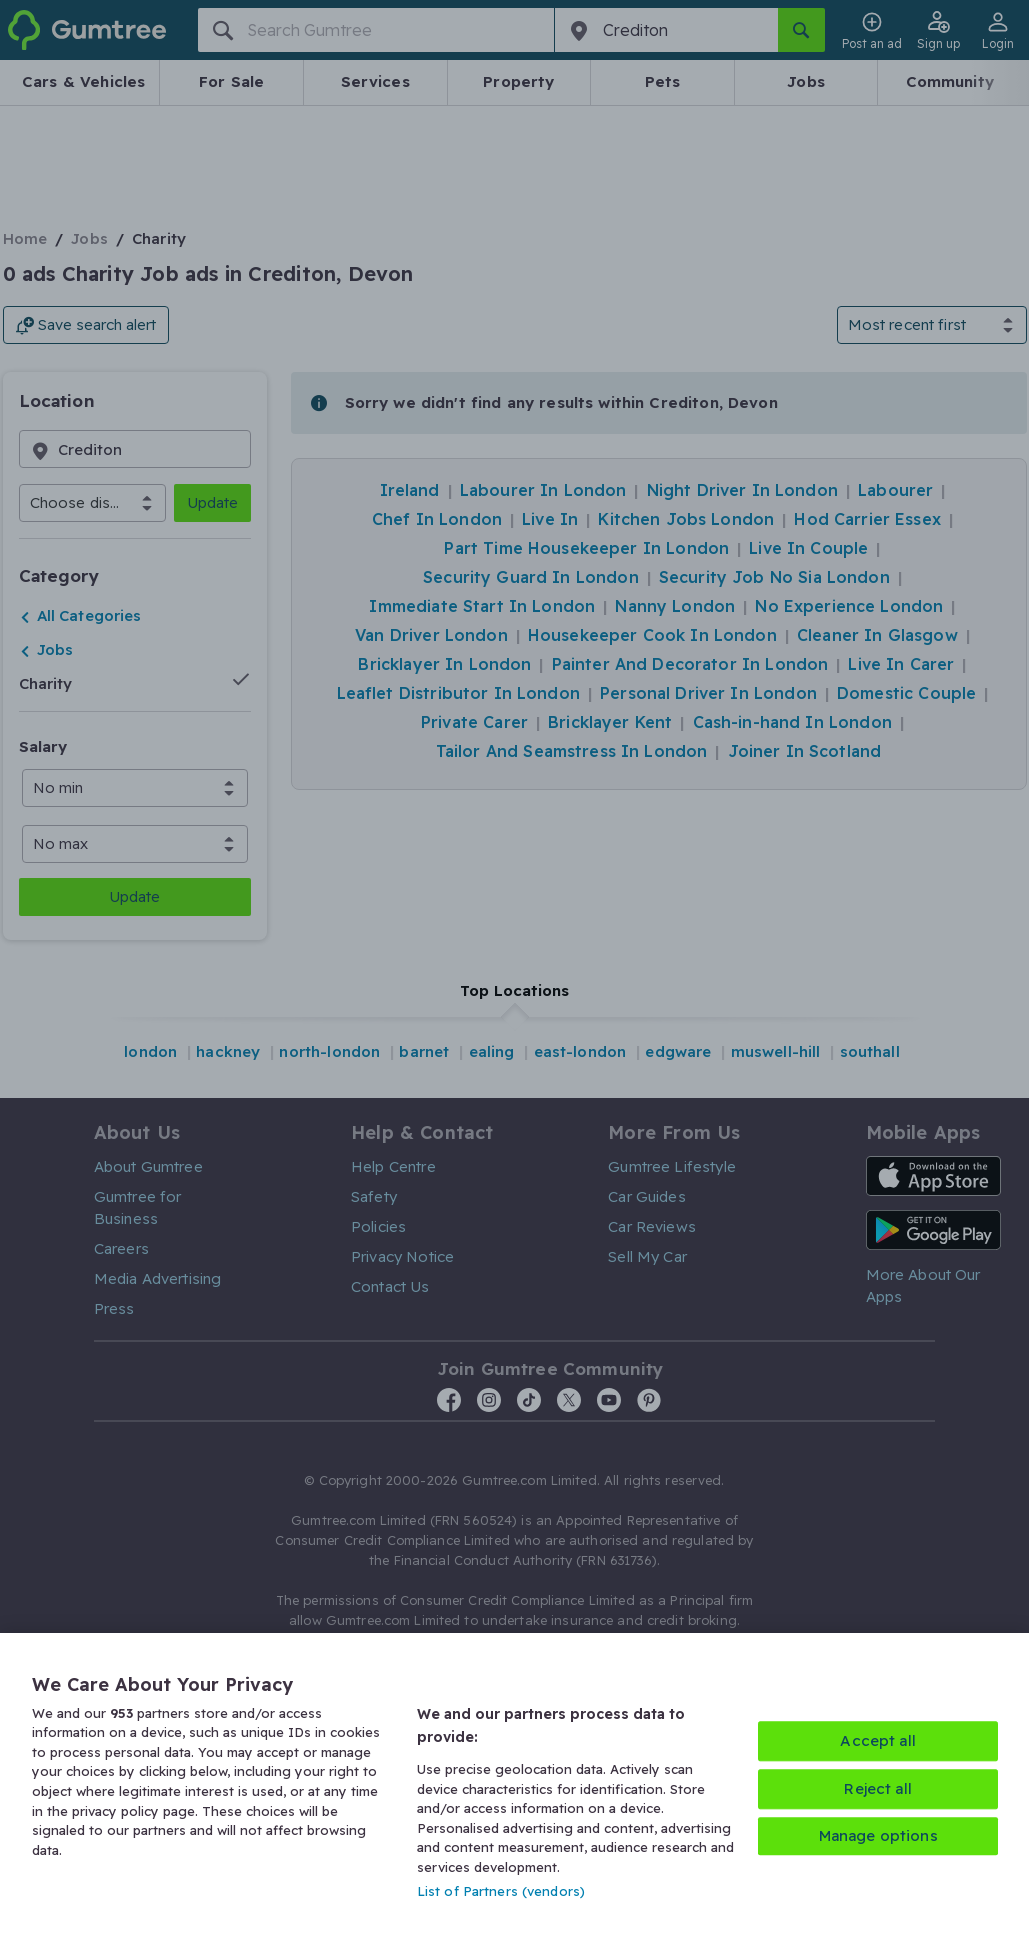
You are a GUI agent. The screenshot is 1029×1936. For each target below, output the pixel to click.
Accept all (878, 1740)
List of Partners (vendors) (501, 1891)
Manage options (878, 1835)
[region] (514, 1784)
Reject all (878, 1788)
